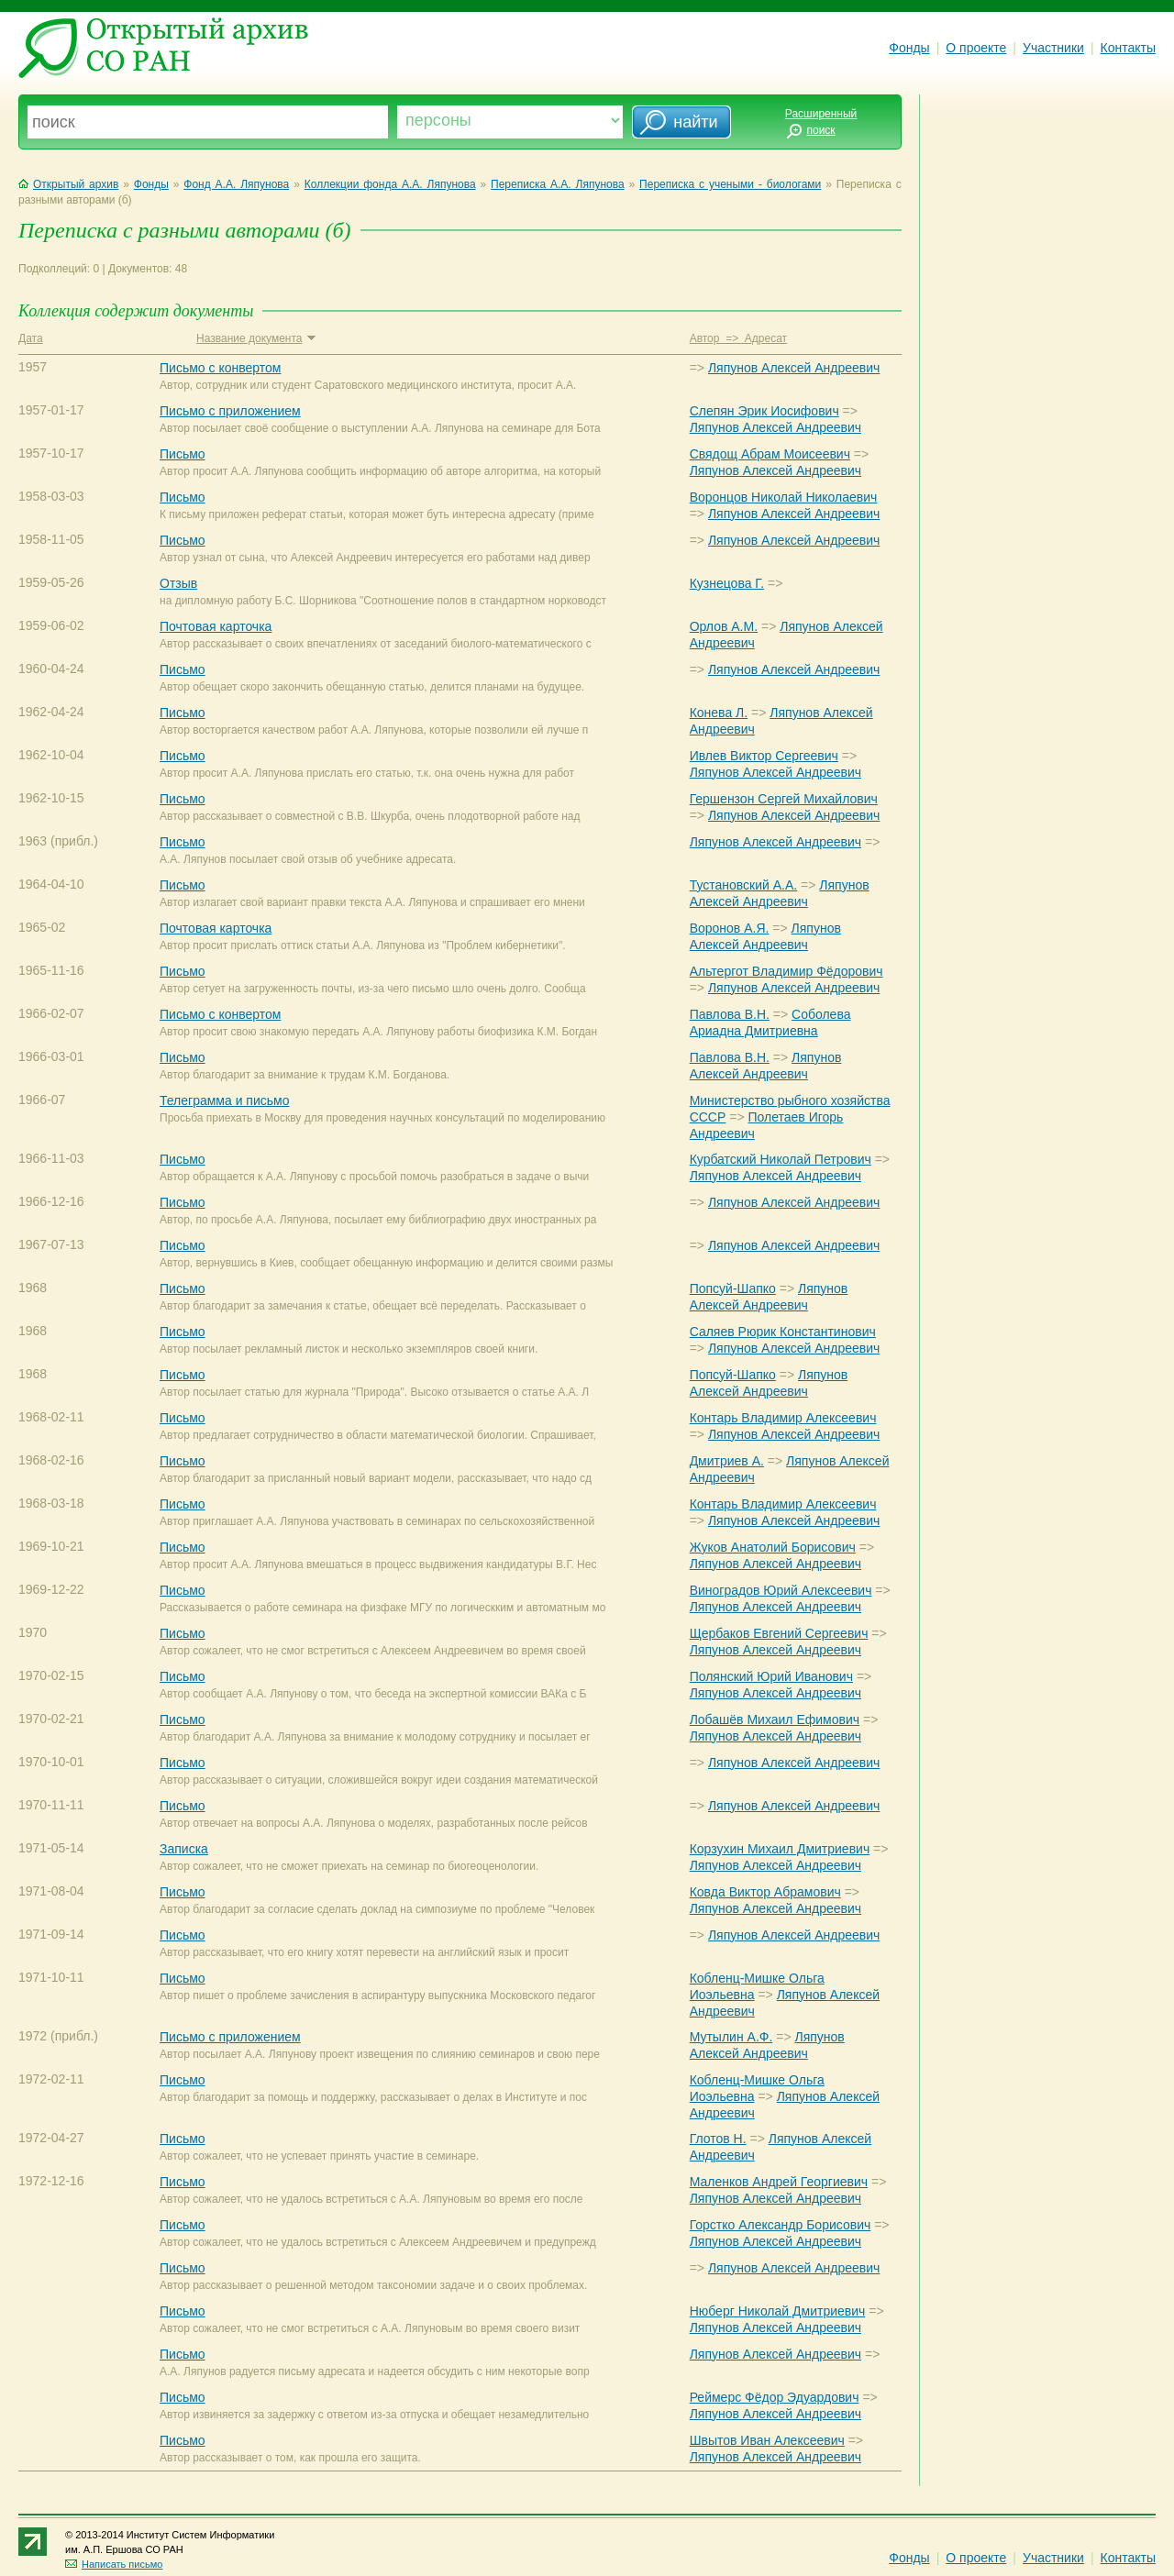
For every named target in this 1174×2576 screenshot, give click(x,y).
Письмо (182, 454)
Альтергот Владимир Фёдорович (786, 971)
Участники (1053, 47)
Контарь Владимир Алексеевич (783, 1417)
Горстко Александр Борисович (780, 2224)
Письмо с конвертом (220, 367)
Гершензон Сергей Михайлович (784, 798)
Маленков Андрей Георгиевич (779, 2181)
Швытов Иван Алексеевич (767, 2440)
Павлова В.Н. (730, 1014)
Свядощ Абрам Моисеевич (770, 454)
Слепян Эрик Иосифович (764, 411)
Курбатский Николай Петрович (780, 1159)
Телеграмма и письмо (224, 1100)
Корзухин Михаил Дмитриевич (780, 1848)
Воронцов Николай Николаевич (784, 497)
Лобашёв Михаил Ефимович (774, 1719)
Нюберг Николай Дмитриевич (778, 2311)
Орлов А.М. (724, 626)
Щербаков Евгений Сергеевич (779, 1633)
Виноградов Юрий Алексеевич (781, 1590)
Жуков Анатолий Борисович (773, 1547)
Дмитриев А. (727, 1461)
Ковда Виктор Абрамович (765, 1892)
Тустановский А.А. (744, 885)
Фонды (909, 47)
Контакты (1128, 47)
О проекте (976, 47)
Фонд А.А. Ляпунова (236, 184)
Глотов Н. (718, 2138)
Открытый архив (68, 184)
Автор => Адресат (738, 338)
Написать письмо (113, 2564)
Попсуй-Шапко (733, 1288)
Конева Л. (719, 712)
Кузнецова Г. (727, 583)
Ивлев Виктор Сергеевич (764, 755)
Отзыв (178, 583)
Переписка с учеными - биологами (730, 184)
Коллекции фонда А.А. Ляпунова (390, 184)
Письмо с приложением (230, 411)
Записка (184, 1848)
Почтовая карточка (215, 626)
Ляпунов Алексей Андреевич (794, 367)
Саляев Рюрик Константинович (783, 1331)
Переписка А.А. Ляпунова (558, 184)
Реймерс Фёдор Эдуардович (774, 2397)
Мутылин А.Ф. (731, 2036)
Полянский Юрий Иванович (771, 1676)
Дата (30, 338)
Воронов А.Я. (730, 928)
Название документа (255, 338)
